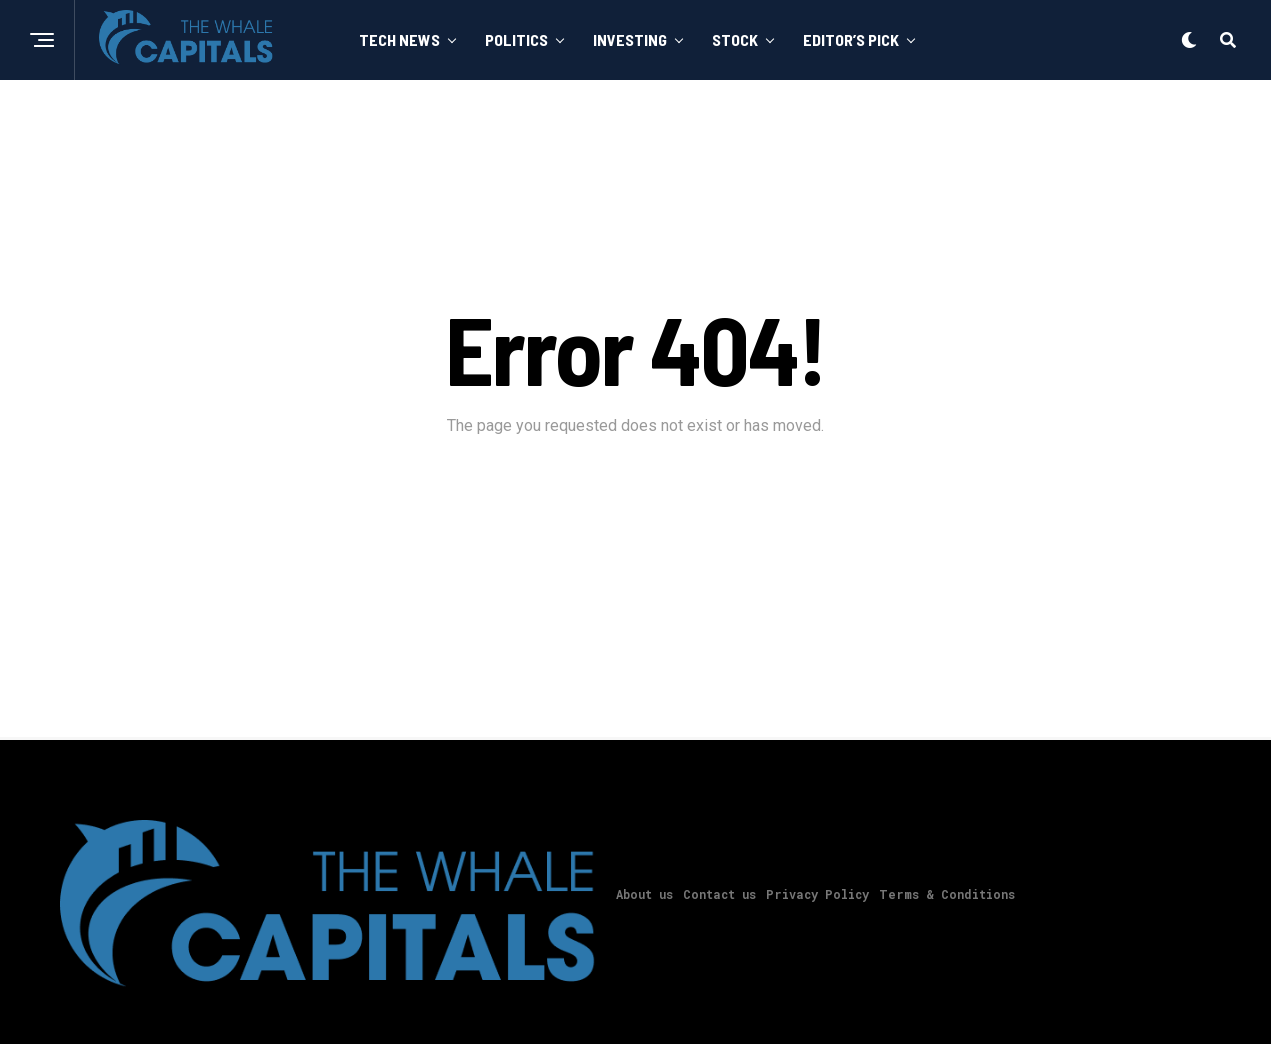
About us (644, 894)
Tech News (399, 39)
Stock (735, 39)
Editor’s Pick (851, 39)
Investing (630, 39)
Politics (516, 39)
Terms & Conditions (947, 894)
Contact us (719, 894)
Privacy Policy (817, 894)
